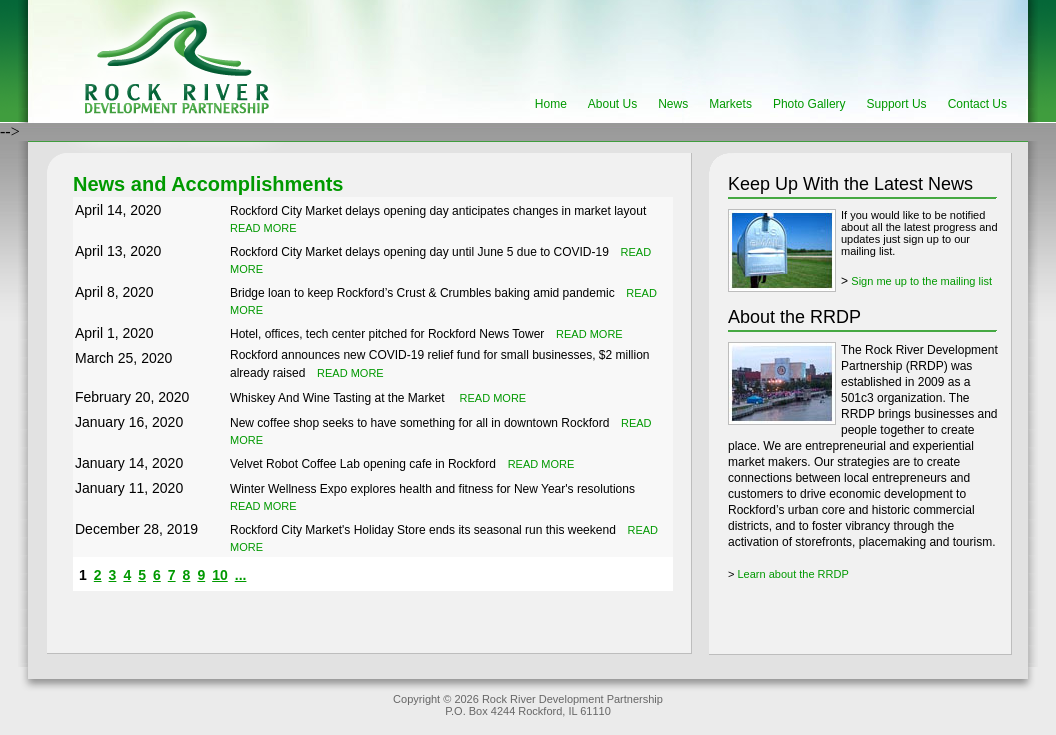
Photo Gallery (809, 104)
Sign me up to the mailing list (921, 281)
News (673, 104)
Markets (730, 104)
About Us (612, 104)
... (241, 575)
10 (220, 575)
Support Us (897, 104)
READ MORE (263, 228)
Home (551, 104)
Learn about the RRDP (792, 574)
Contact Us (977, 104)
